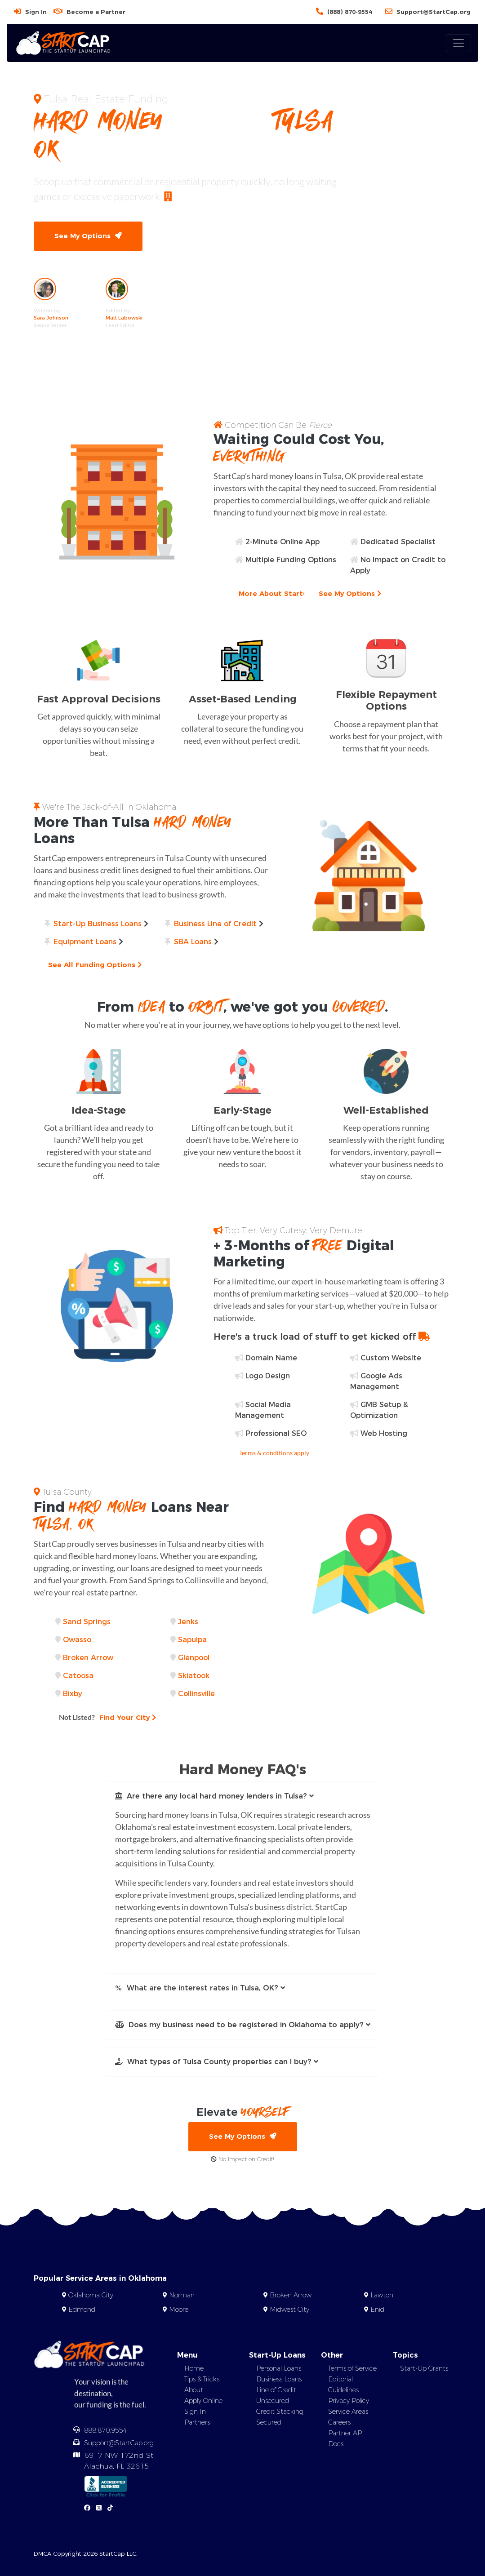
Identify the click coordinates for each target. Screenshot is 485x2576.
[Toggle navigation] (458, 43)
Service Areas (348, 2411)
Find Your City (107, 1717)
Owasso (77, 1639)
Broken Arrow (88, 1657)
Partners (197, 2422)
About (193, 2390)
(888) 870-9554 (349, 11)
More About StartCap (281, 593)
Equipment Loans (84, 941)
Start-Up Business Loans (97, 923)
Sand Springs (87, 1621)
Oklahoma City (90, 2295)
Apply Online (203, 2401)
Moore (178, 2309)
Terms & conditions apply (274, 1453)
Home (194, 2368)
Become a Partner (96, 11)
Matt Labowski (124, 318)
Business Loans (279, 2379)
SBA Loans (193, 941)
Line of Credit (276, 2390)
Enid (377, 2309)
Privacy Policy (348, 2401)
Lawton (381, 2295)
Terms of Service (352, 2368)
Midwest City (289, 2309)
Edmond (81, 2309)
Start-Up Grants (424, 2368)
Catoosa (78, 1675)
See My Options (88, 235)
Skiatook (193, 1675)
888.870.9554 (105, 2430)
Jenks (188, 1621)
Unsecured (272, 2401)
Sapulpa (192, 1639)
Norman (182, 2295)
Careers (339, 2422)
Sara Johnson (51, 318)
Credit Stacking (279, 2411)
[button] (242, 1796)
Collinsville (196, 1693)
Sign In (36, 11)
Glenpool (193, 1657)
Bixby (72, 1693)
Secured (268, 2422)
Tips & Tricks (201, 2379)
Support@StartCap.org (433, 11)
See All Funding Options (95, 964)
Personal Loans (278, 2368)
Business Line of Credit (215, 923)
